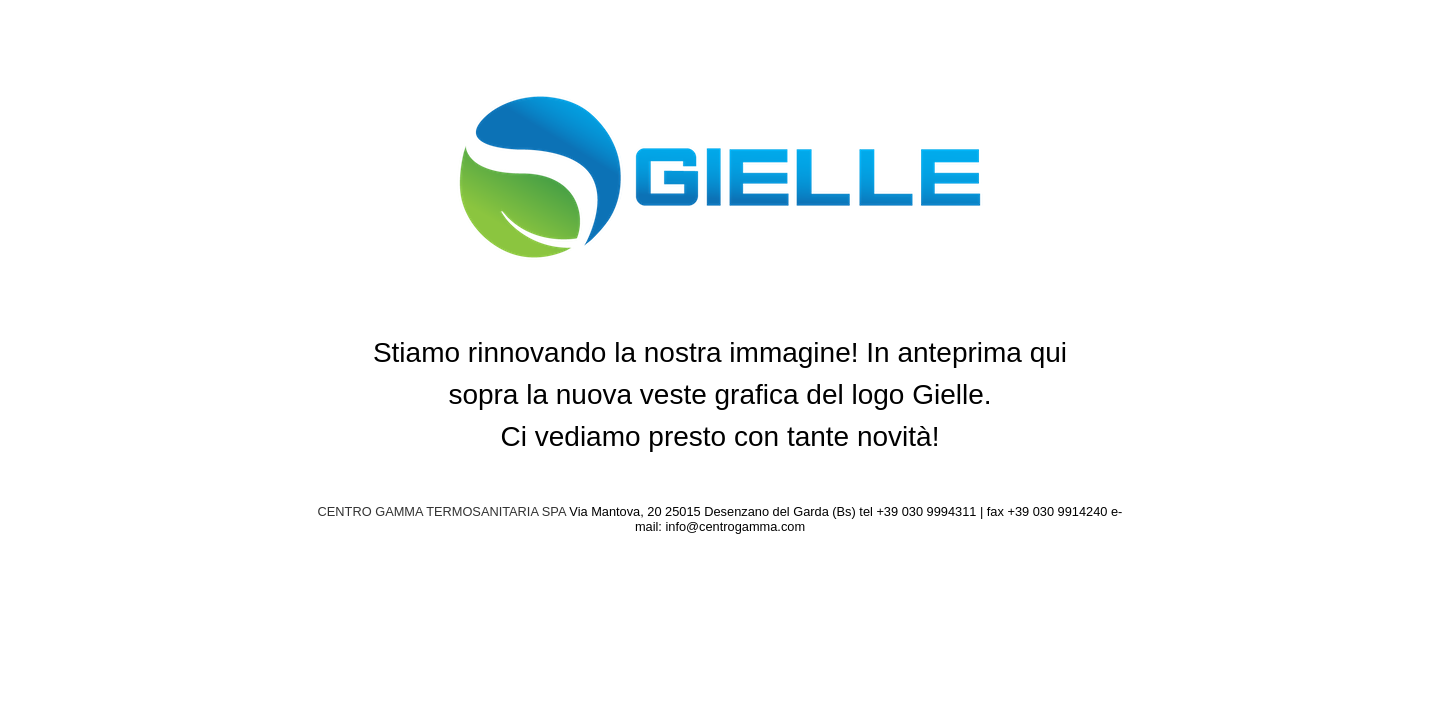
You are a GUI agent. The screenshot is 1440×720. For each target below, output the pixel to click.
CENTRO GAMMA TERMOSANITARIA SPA (442, 511)
